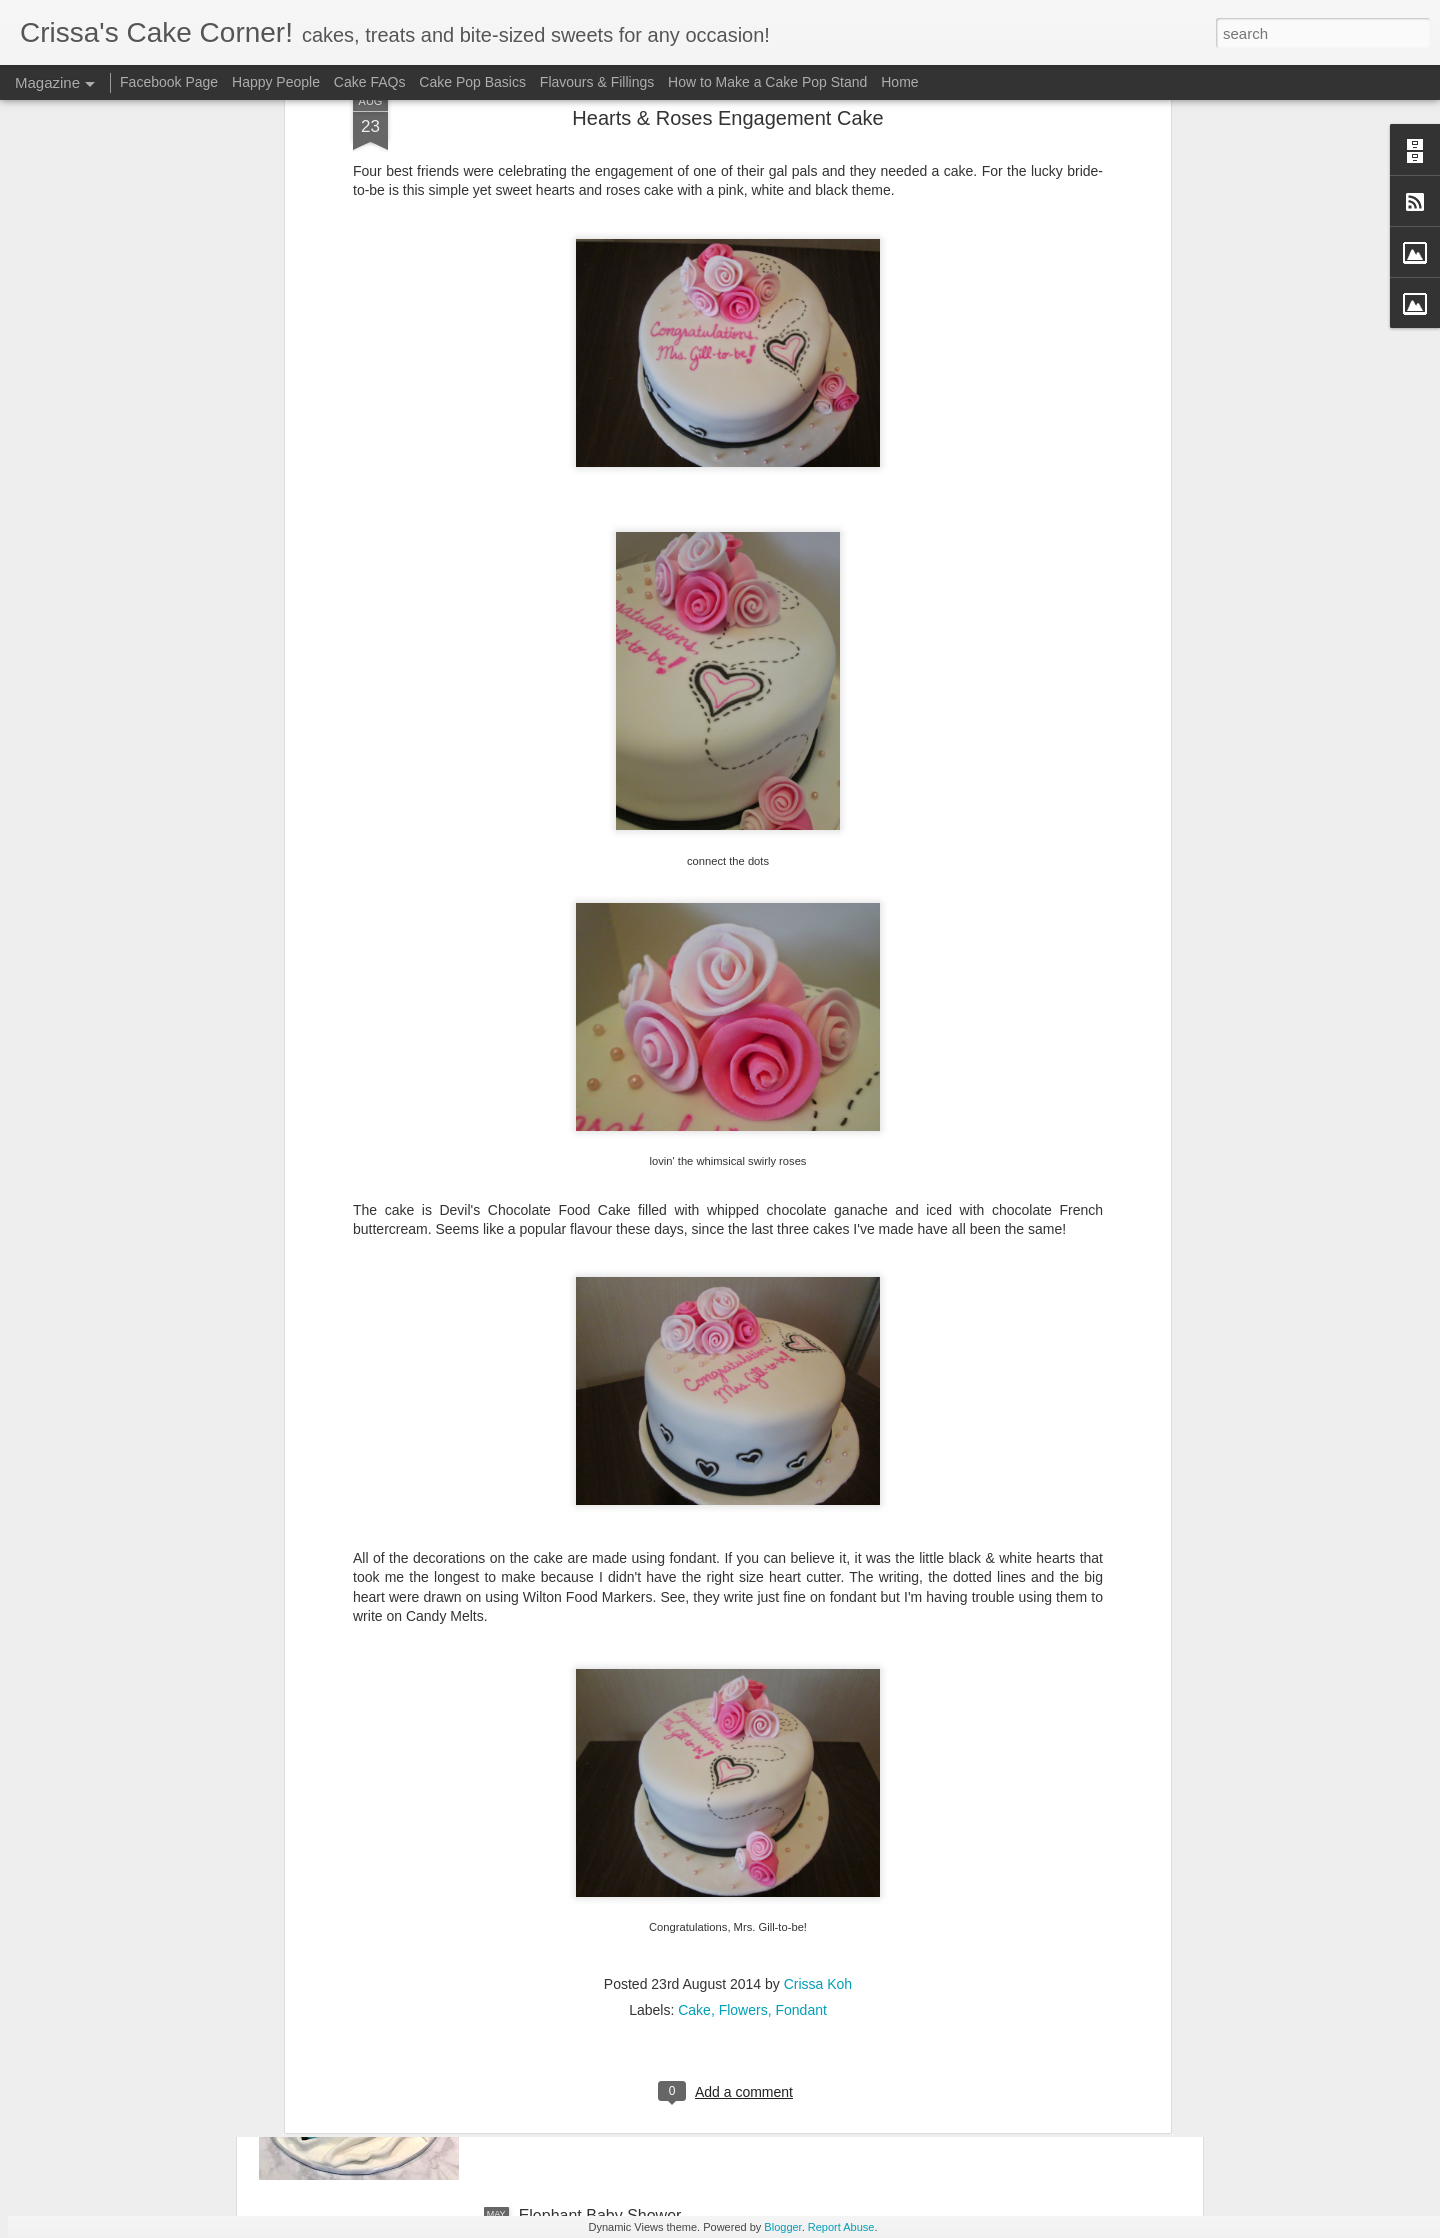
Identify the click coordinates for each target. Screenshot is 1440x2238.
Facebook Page (169, 82)
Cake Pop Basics (472, 82)
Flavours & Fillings (597, 82)
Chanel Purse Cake (588, 1988)
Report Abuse (841, 2227)
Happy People (276, 82)
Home (899, 82)
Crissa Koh (818, 1748)
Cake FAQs (370, 82)
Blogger (782, 2227)
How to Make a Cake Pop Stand (767, 82)
